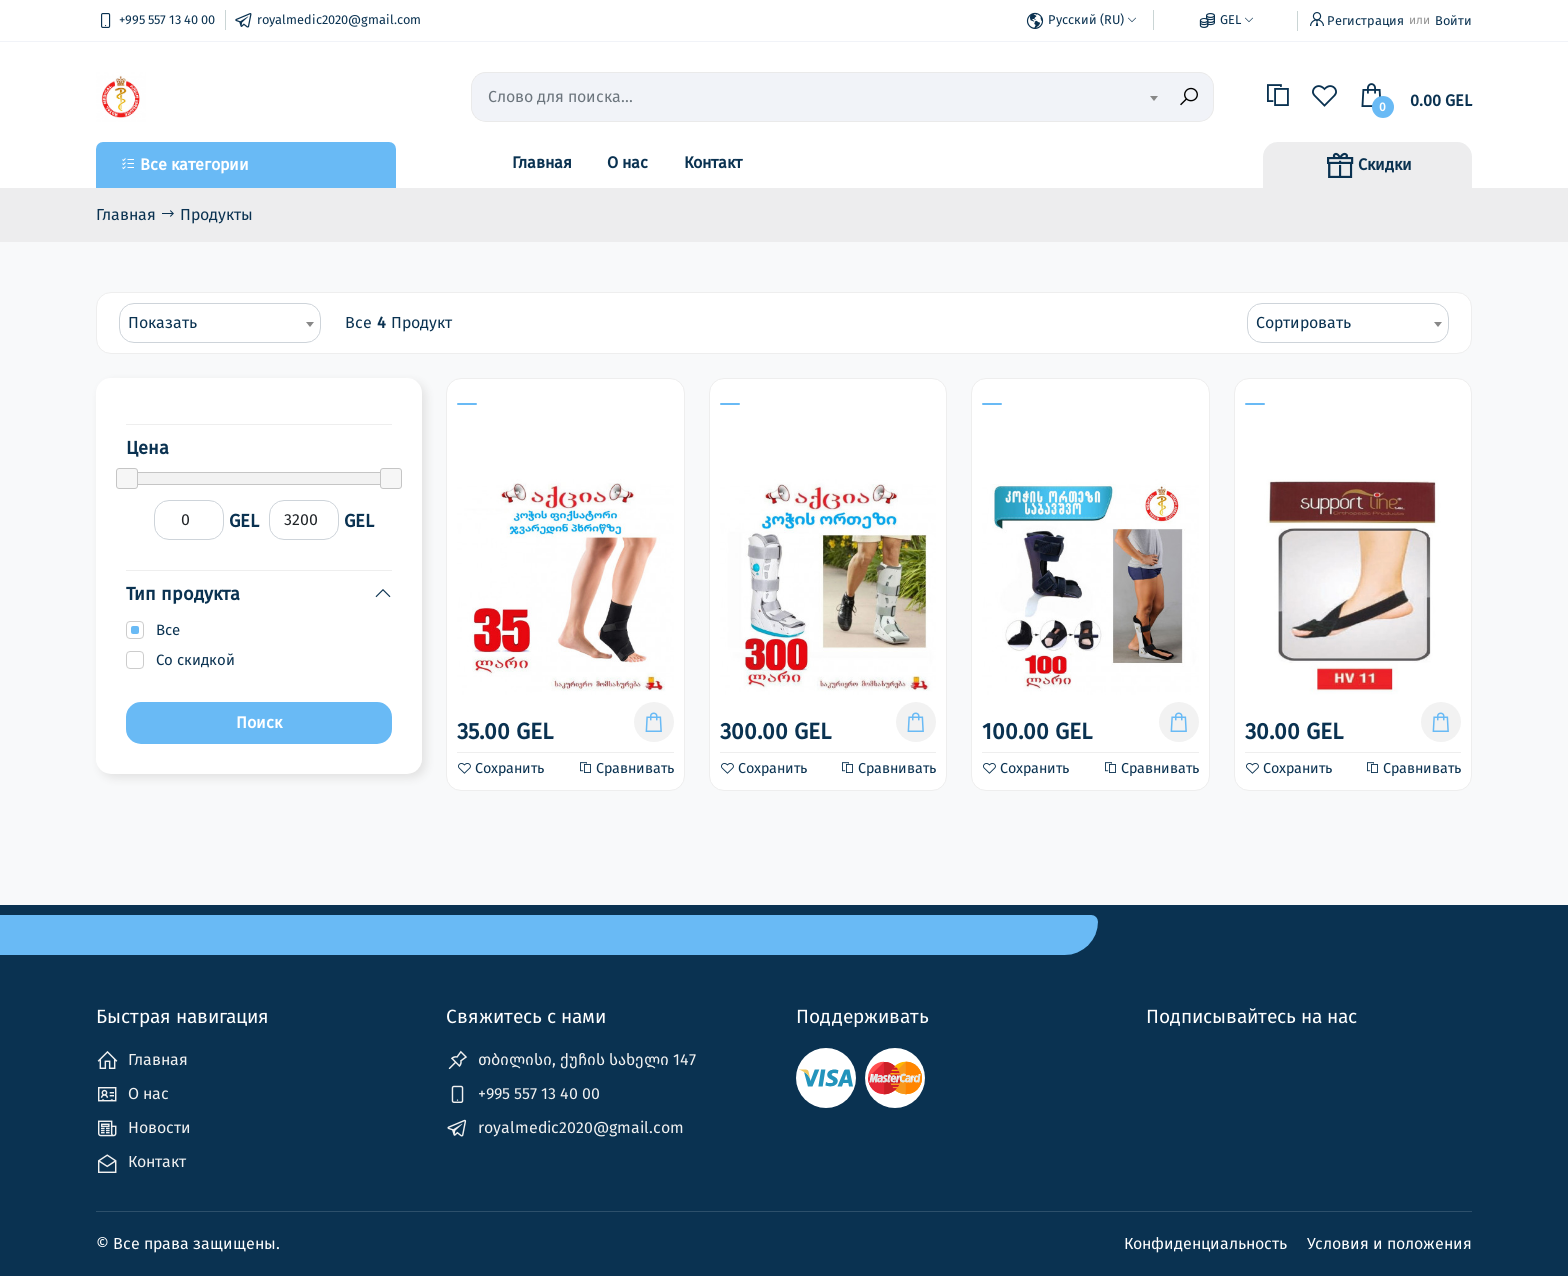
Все (168, 630)
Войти (1453, 20)
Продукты (216, 214)
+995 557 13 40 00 (523, 1094)
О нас (627, 162)
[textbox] (1055, 98)
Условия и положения (1389, 1243)
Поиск (259, 722)
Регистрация (1365, 20)
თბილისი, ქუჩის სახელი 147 (571, 1060)
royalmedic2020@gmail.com (565, 1128)
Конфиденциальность (1207, 1243)
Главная (542, 162)
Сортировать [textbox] (1303, 322)
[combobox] (1055, 97)
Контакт (713, 162)
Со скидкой (195, 660)
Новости (143, 1128)
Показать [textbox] (162, 322)
